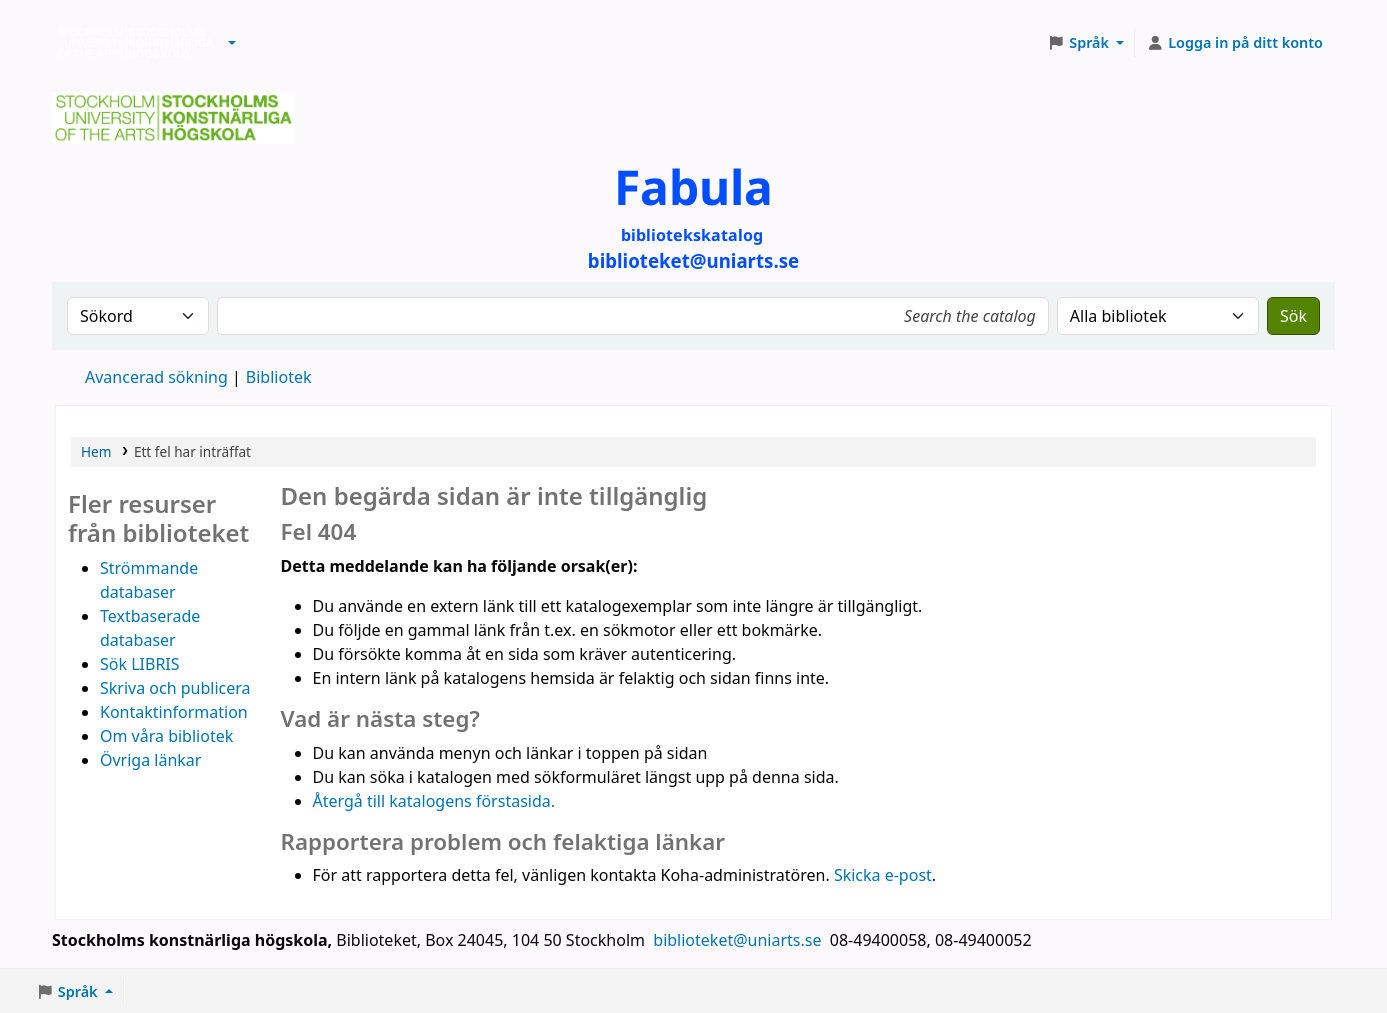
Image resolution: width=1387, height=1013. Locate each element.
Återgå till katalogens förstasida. (434, 801)
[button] (232, 43)
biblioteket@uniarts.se (739, 940)
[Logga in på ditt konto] (1234, 43)
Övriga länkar (150, 760)
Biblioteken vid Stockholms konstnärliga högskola (131, 43)
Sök (1293, 316)
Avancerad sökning (156, 377)
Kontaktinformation (174, 712)
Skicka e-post (883, 875)
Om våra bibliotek (166, 736)
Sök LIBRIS (140, 664)
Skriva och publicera (175, 688)
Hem (96, 451)
